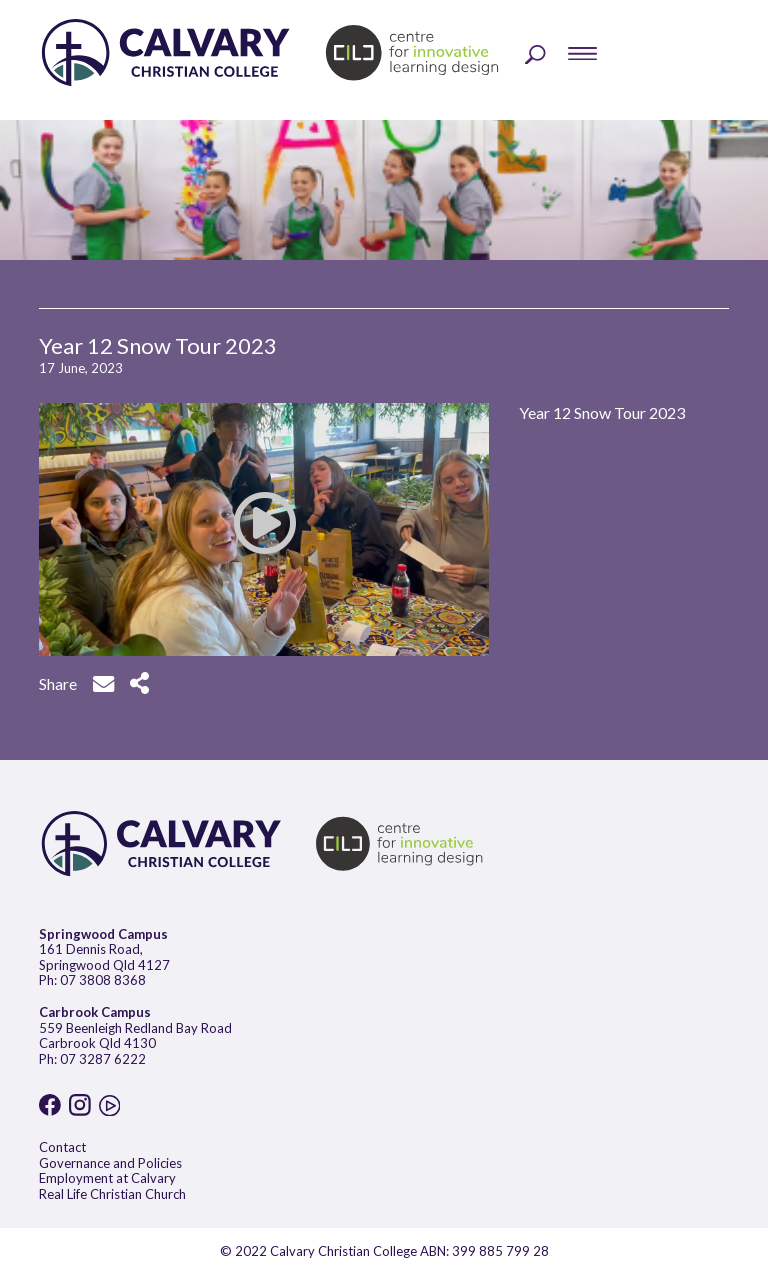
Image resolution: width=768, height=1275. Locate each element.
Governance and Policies (110, 1163)
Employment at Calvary (107, 1178)
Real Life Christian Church (112, 1194)
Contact (62, 1147)
